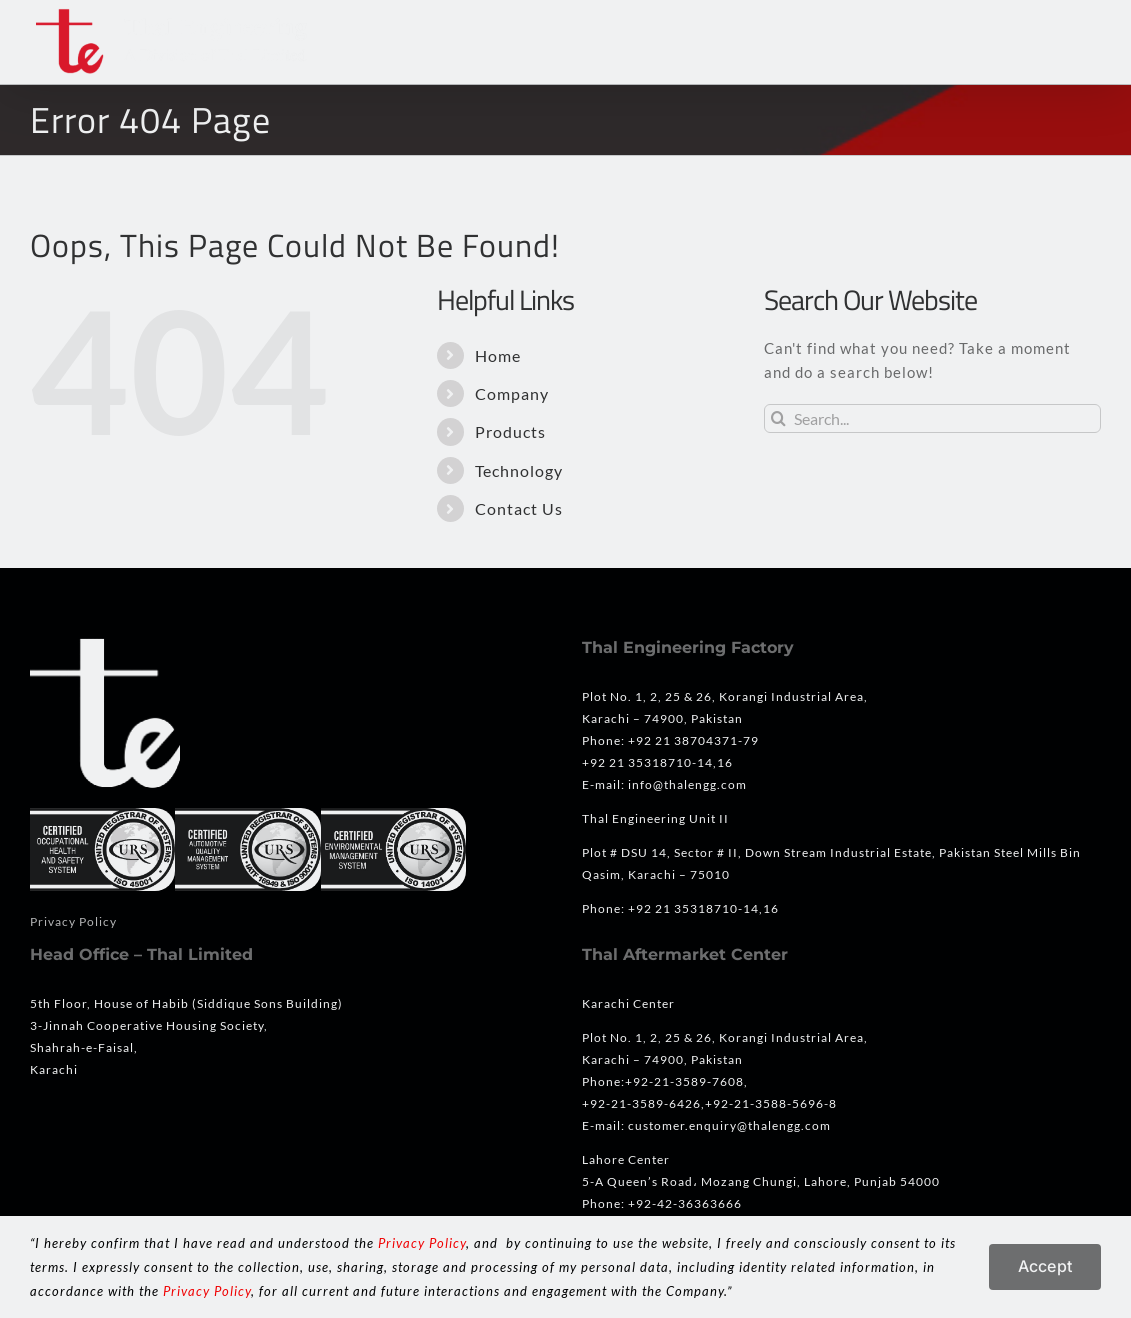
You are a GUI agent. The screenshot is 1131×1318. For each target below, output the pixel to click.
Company (512, 393)
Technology (519, 470)
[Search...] (932, 418)
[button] (1064, 42)
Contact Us (519, 508)
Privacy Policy (73, 921)
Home (498, 355)
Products (510, 431)
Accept (1045, 1266)
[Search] (778, 418)
